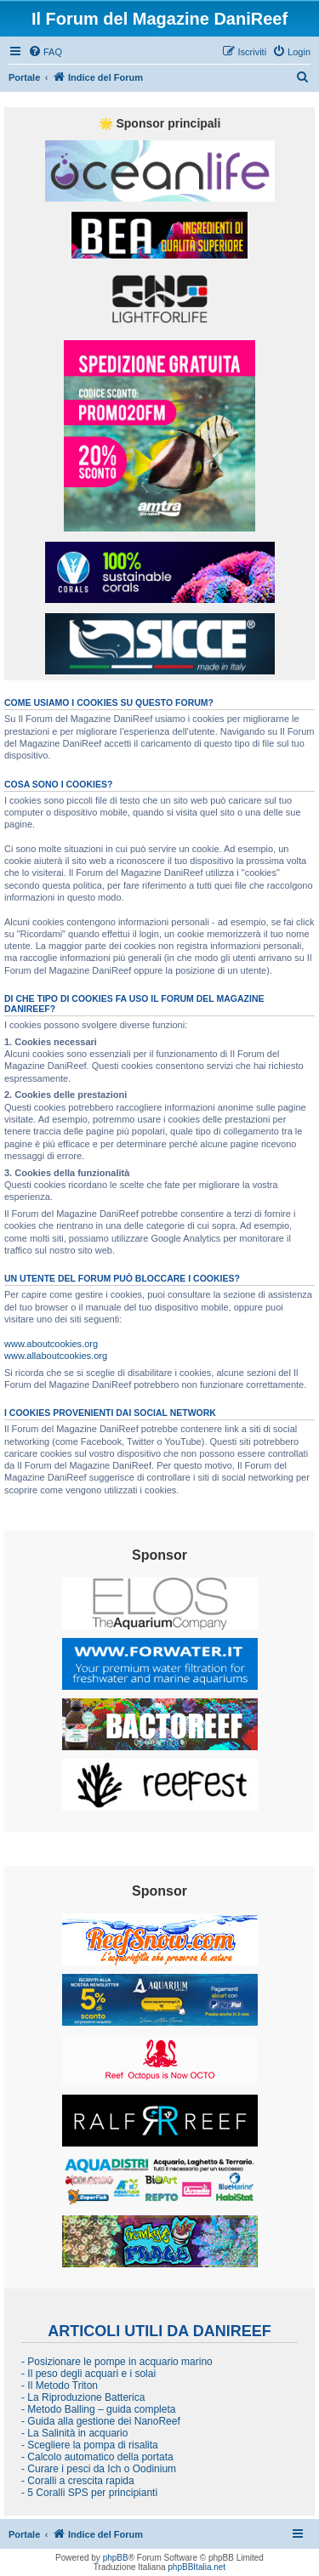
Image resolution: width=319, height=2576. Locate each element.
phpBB (115, 2557)
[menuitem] (45, 52)
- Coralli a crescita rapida (77, 2481)
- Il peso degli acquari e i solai (88, 2374)
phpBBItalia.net (196, 2567)
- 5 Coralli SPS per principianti (89, 2493)
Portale (24, 77)
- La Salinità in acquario (74, 2433)
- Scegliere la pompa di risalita (89, 2445)
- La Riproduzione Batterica (83, 2397)
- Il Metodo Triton (59, 2385)
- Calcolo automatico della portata (97, 2457)
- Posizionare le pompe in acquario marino (117, 2362)
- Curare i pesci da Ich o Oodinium (98, 2469)
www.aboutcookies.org (51, 1344)
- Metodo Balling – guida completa (98, 2409)
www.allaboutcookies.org (55, 1356)
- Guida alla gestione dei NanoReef (100, 2421)
